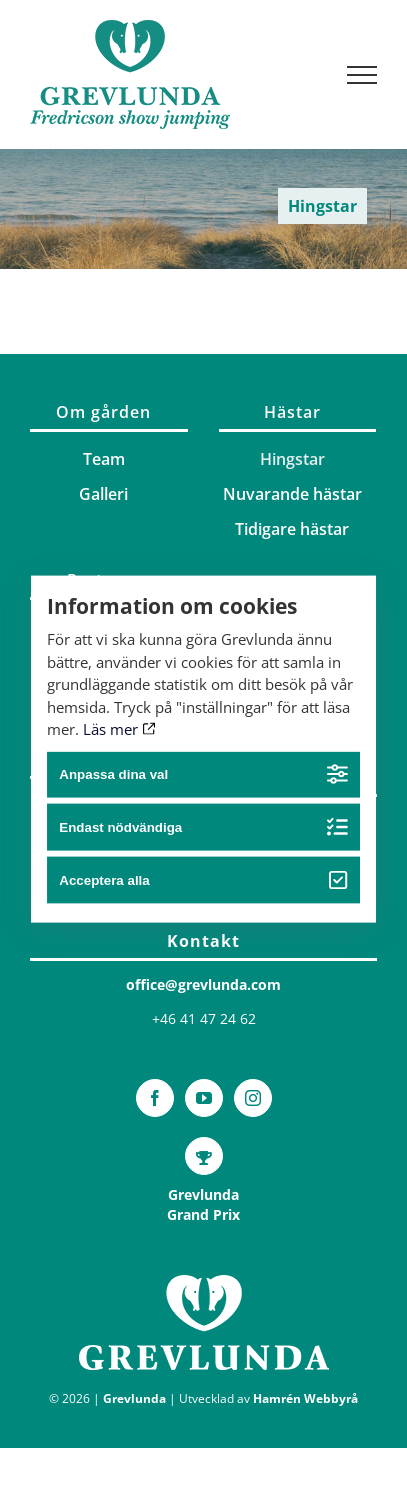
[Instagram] (253, 1098)
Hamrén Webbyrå (305, 1398)
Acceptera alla (203, 880)
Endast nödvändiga (203, 827)
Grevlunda (134, 1398)
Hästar (292, 412)
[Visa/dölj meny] (362, 75)
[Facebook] (155, 1098)
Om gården (103, 412)
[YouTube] (204, 1098)
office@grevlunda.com (203, 984)
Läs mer (119, 729)
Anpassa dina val (203, 774)
